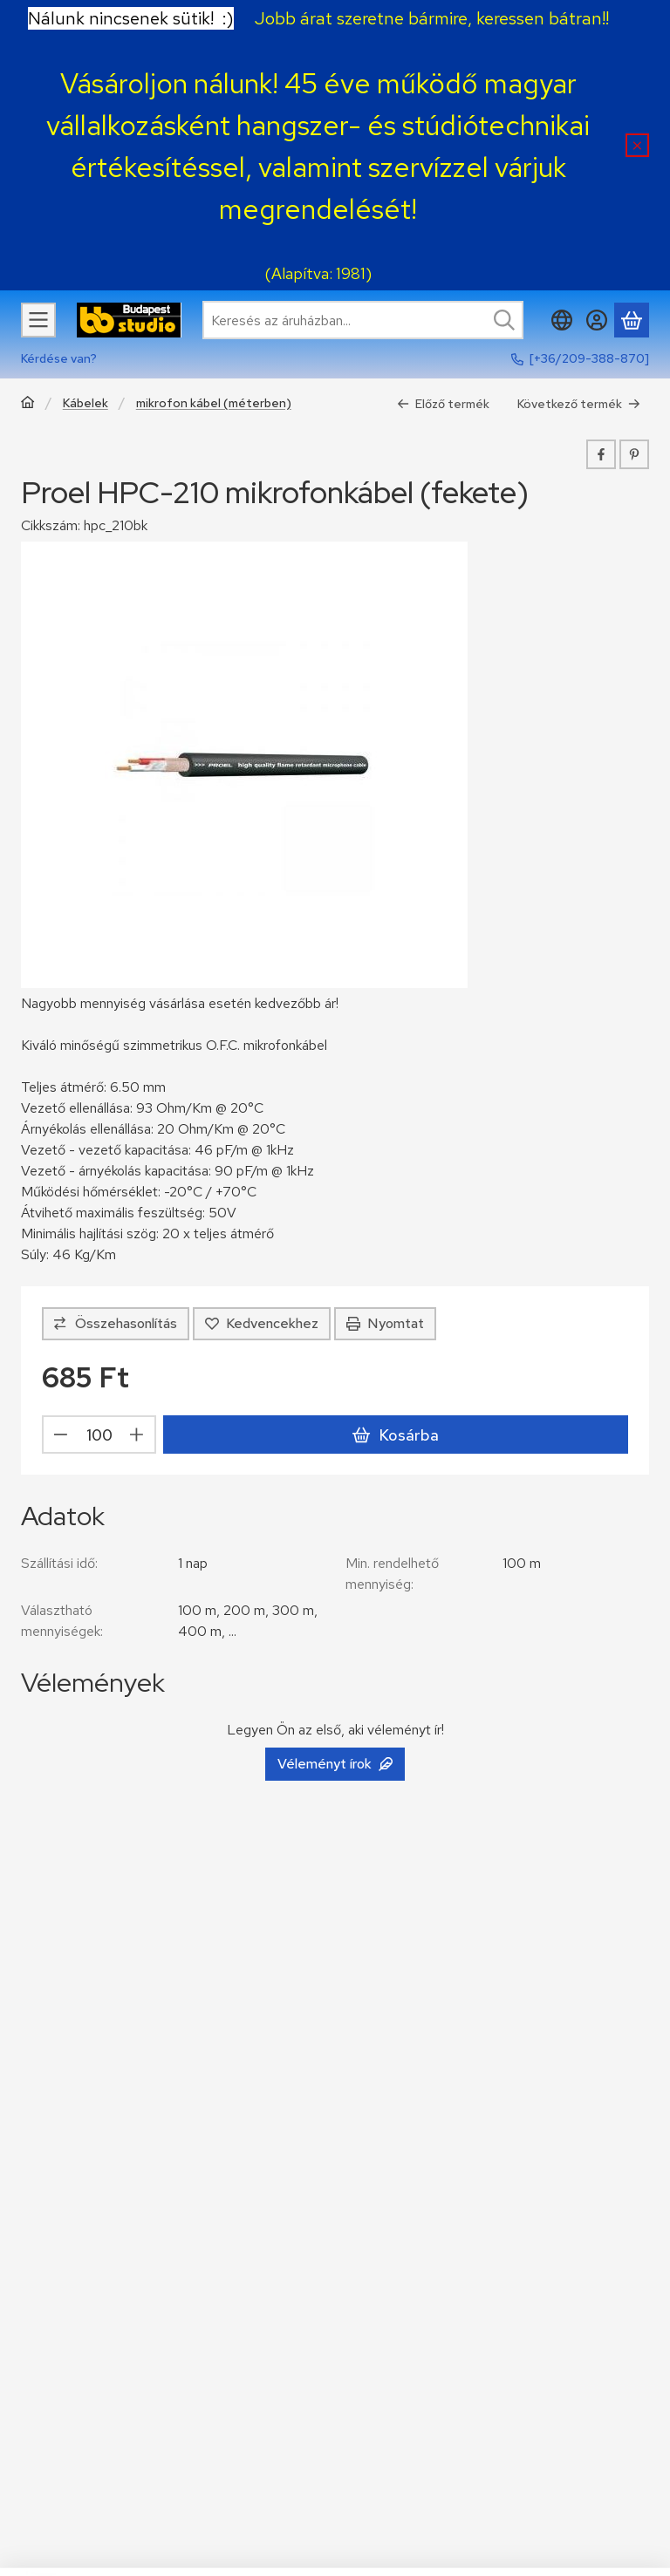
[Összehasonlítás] (115, 1323)
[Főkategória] (28, 404)
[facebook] (601, 454)
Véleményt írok (335, 1764)
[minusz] (61, 1435)
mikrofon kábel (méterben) (213, 403)
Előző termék (443, 404)
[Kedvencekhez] (262, 1323)
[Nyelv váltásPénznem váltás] (561, 320)
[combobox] (362, 320)
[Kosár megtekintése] (631, 320)
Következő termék (578, 404)
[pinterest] (634, 454)
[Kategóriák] (38, 320)
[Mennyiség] (99, 1435)
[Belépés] (596, 320)
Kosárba (395, 1435)
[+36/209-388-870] (589, 358)
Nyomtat (385, 1323)
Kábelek (85, 403)
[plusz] (137, 1435)
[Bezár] (637, 145)
